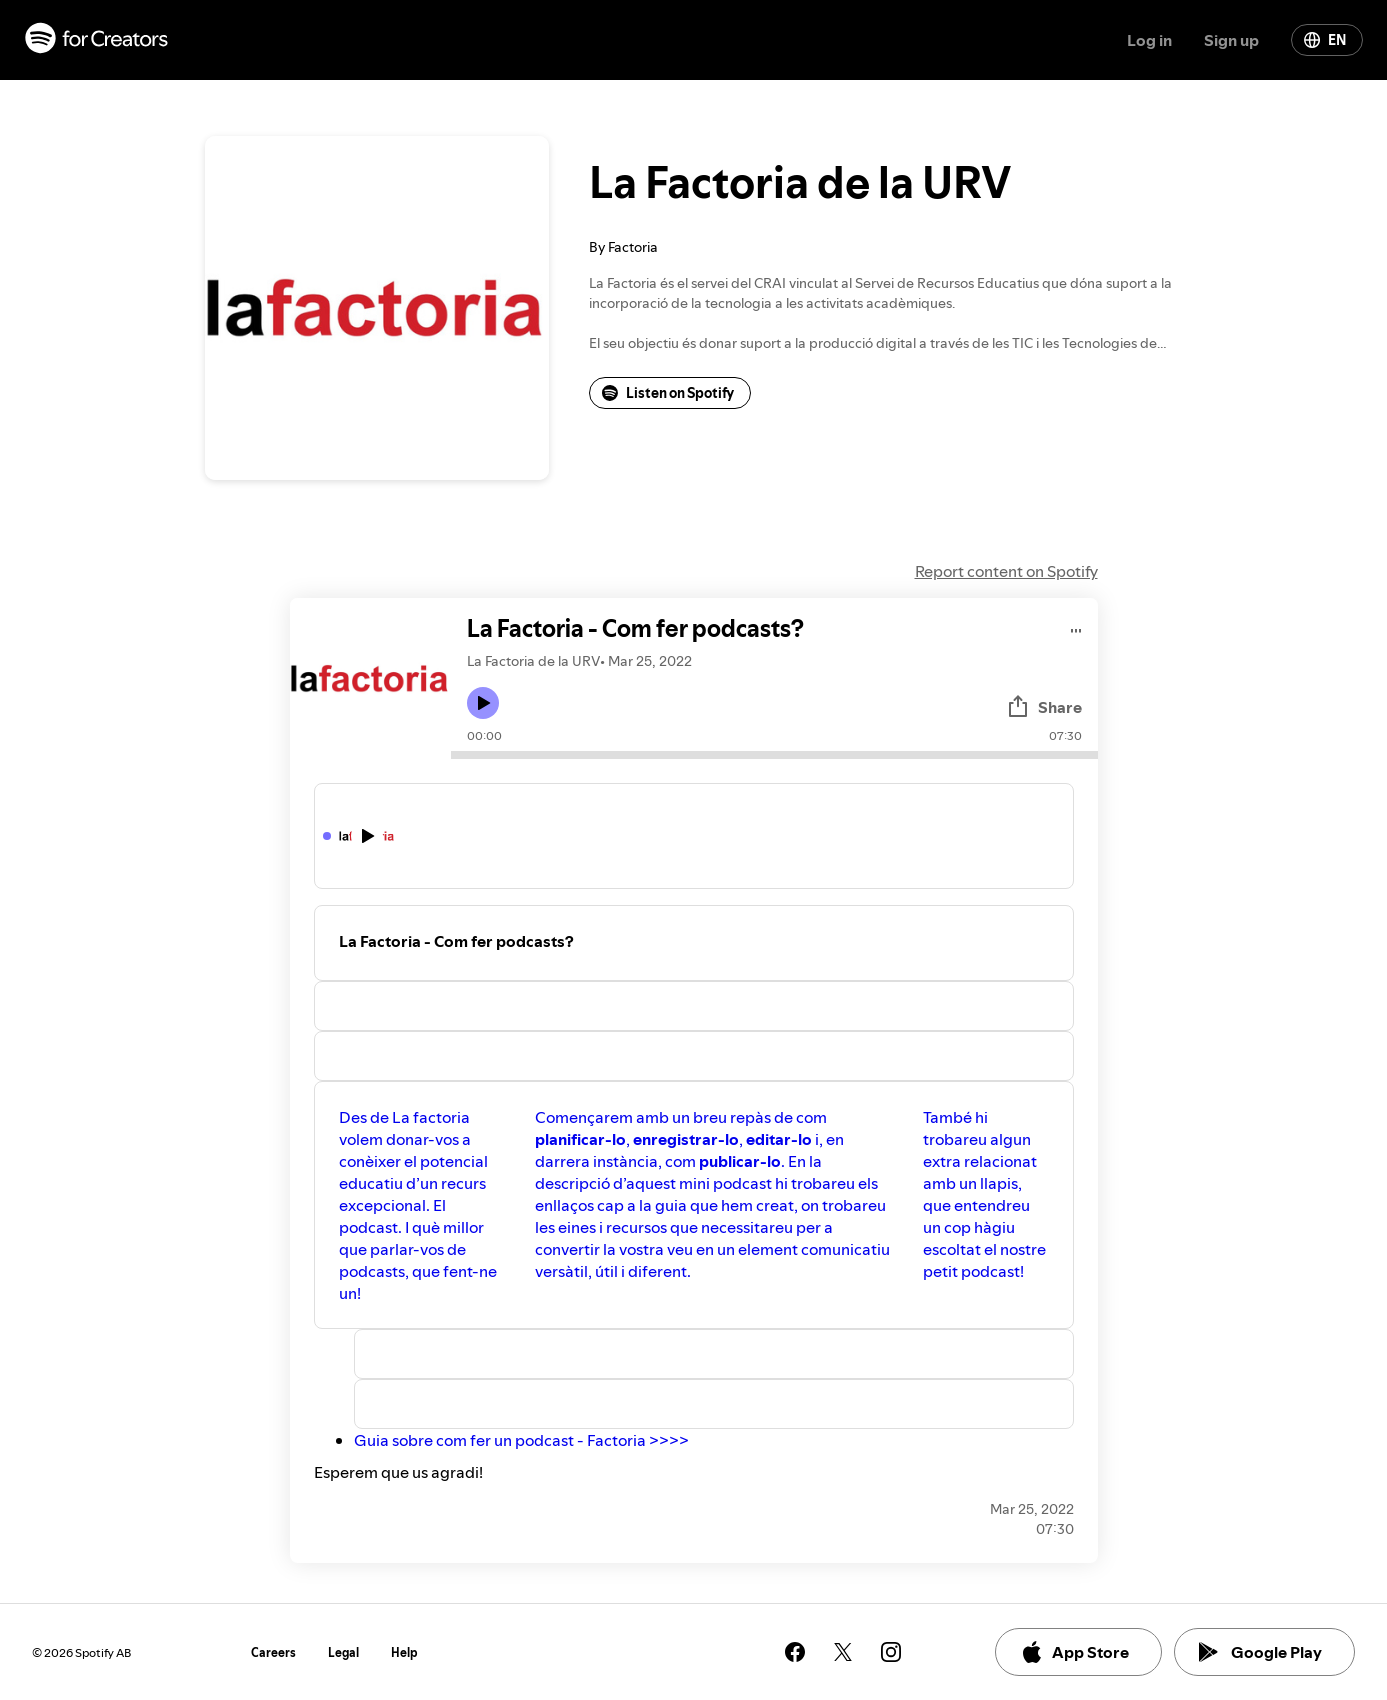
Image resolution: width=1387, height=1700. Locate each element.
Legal (343, 1652)
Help (404, 1652)
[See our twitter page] (843, 1652)
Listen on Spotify (668, 393)
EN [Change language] (1325, 40)
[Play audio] (1076, 627)
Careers (273, 1652)
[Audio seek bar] (774, 755)
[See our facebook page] (795, 1652)
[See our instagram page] (891, 1652)
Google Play (1260, 1652)
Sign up (1231, 40)
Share (1044, 707)
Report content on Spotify (1006, 571)
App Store (1074, 1652)
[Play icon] (483, 703)
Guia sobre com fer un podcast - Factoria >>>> (521, 1440)
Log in (1149, 40)
